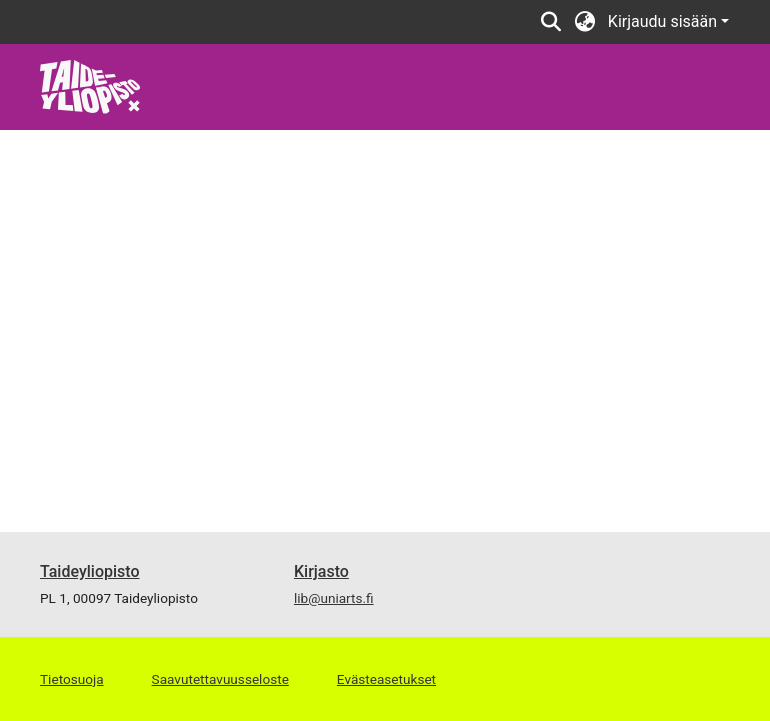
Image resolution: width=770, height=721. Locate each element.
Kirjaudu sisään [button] (664, 21)
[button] (551, 22)
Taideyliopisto (90, 571)
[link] (90, 85)
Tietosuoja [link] (72, 679)
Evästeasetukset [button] (386, 679)
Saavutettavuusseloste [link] (220, 679)
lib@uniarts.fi (334, 598)
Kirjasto (321, 571)
